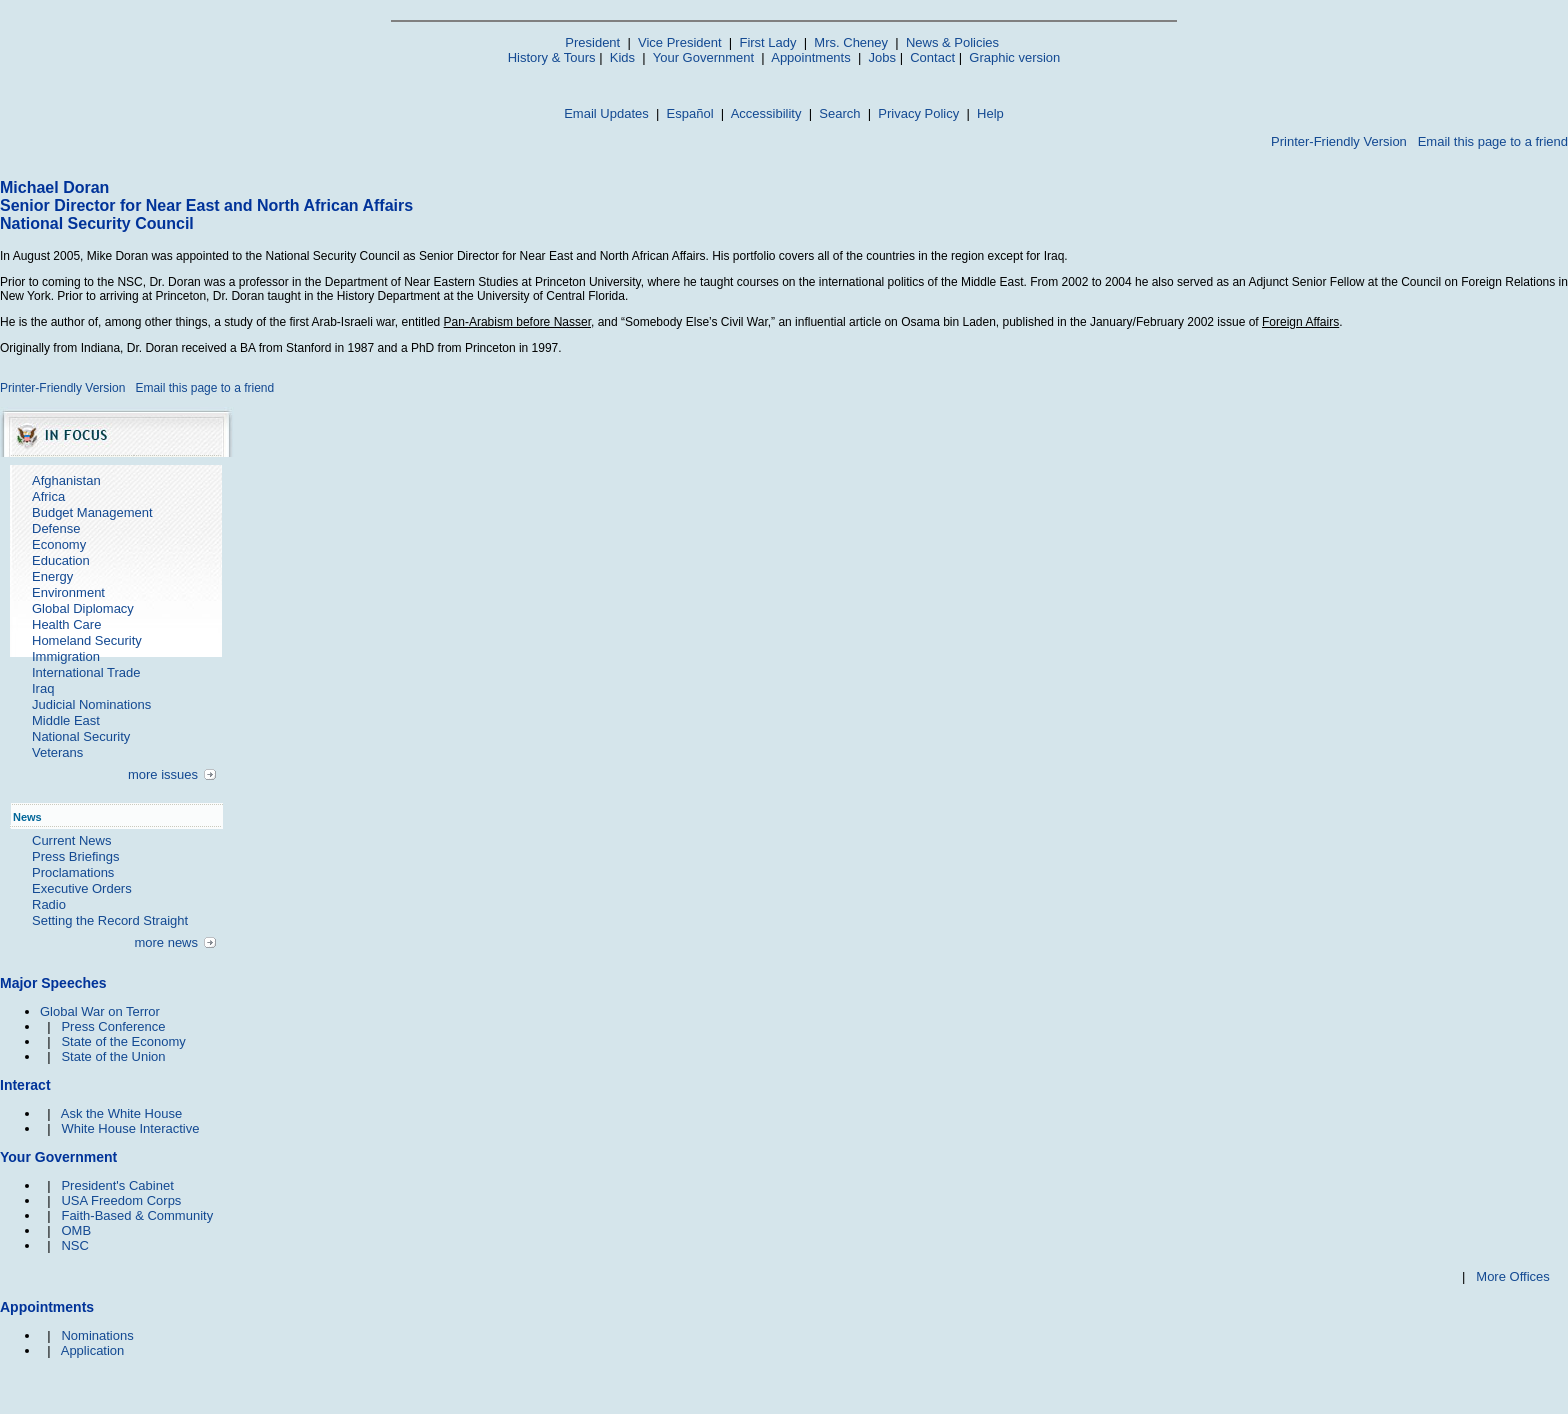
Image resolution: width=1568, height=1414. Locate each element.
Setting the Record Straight (110, 920)
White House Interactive (130, 1128)
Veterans (57, 752)
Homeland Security (87, 640)
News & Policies (952, 42)
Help (990, 113)
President (592, 42)
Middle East (66, 720)
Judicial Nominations (91, 704)
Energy (52, 576)
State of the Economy (123, 1041)
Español (690, 113)
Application (93, 1350)
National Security (81, 736)
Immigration (66, 656)
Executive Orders (82, 888)
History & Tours (552, 57)
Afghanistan (66, 480)
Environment (68, 592)
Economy (59, 544)
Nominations (97, 1335)
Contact (932, 57)
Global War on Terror (100, 1011)
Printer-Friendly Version (1339, 141)
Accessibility (766, 113)
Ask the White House (121, 1113)
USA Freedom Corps (121, 1200)
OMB (76, 1230)
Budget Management (92, 512)
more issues (163, 774)
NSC (74, 1245)
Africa (48, 496)
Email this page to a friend (1493, 141)
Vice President (680, 42)
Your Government (703, 57)
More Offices (1512, 1276)
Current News (71, 840)
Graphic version (1014, 57)
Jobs (882, 57)
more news (166, 942)
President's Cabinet (117, 1185)
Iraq (43, 688)
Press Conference (113, 1026)
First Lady (767, 42)
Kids (622, 57)
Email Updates (606, 113)
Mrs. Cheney (851, 42)
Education (61, 560)
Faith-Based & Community (137, 1215)
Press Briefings (75, 856)
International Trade (86, 672)
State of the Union (113, 1056)
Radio (49, 904)
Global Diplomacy (83, 608)
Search (839, 113)
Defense (56, 528)
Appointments (811, 57)
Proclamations (73, 872)
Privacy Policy (918, 113)
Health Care (66, 624)
